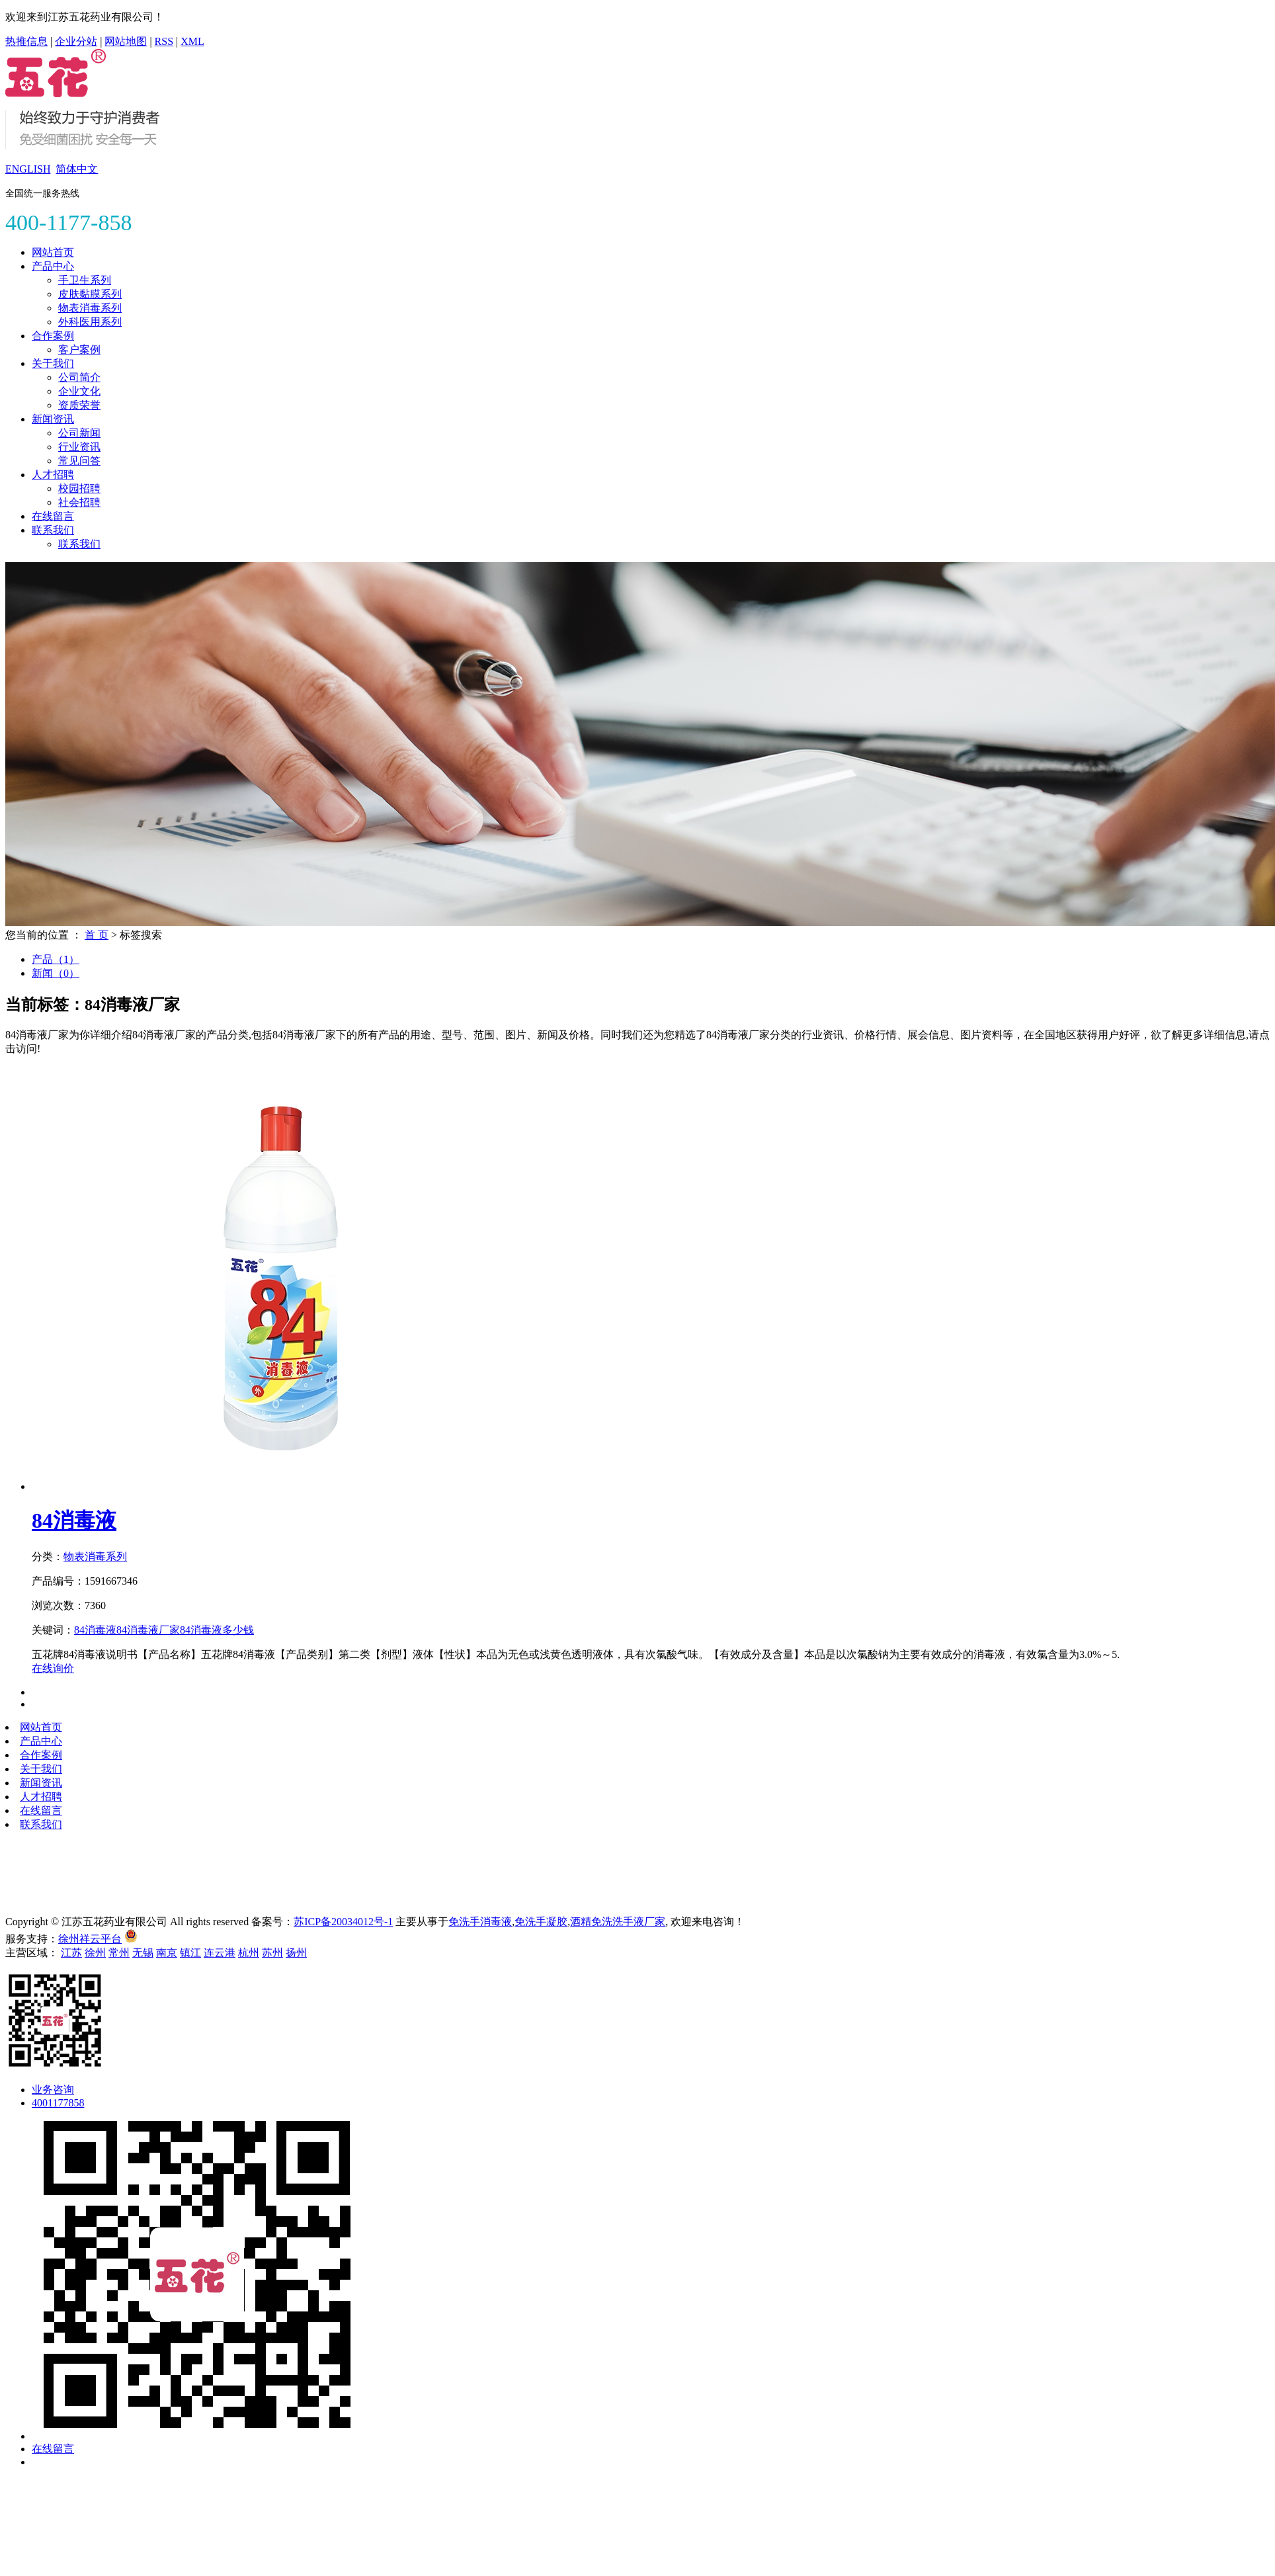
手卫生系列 (84, 280)
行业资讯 (79, 446)
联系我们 (53, 530)
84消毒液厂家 (148, 1630)
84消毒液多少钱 (217, 1630)
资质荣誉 (79, 405)
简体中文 (77, 169)
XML (192, 41)
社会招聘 (79, 502)
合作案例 (53, 335)
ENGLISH (27, 169)
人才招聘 (53, 474)
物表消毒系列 (90, 307)
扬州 (296, 1952)
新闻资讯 (53, 419)
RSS (164, 41)
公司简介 (79, 377)
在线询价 (53, 1668)
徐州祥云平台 (90, 1938)
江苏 (71, 1952)
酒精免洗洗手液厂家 (617, 1921)
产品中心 (53, 266)
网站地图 (125, 41)
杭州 (248, 1952)
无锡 (142, 1952)
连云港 (219, 1952)
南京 (166, 1952)
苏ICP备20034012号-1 (343, 1921)
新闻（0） (55, 973)
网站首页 (53, 252)
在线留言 (53, 516)
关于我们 (53, 363)
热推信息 (26, 41)
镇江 (190, 1952)
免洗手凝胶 (540, 1921)
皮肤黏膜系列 (90, 294)
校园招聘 (79, 488)
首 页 (96, 934)
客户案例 (79, 349)
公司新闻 (79, 432)
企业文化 (79, 391)
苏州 (272, 1952)
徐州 (95, 1952)
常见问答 (79, 460)
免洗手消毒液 (480, 1921)
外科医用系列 (90, 321)
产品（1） (55, 959)
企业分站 (76, 41)
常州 (119, 1952)
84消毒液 (74, 1520)
